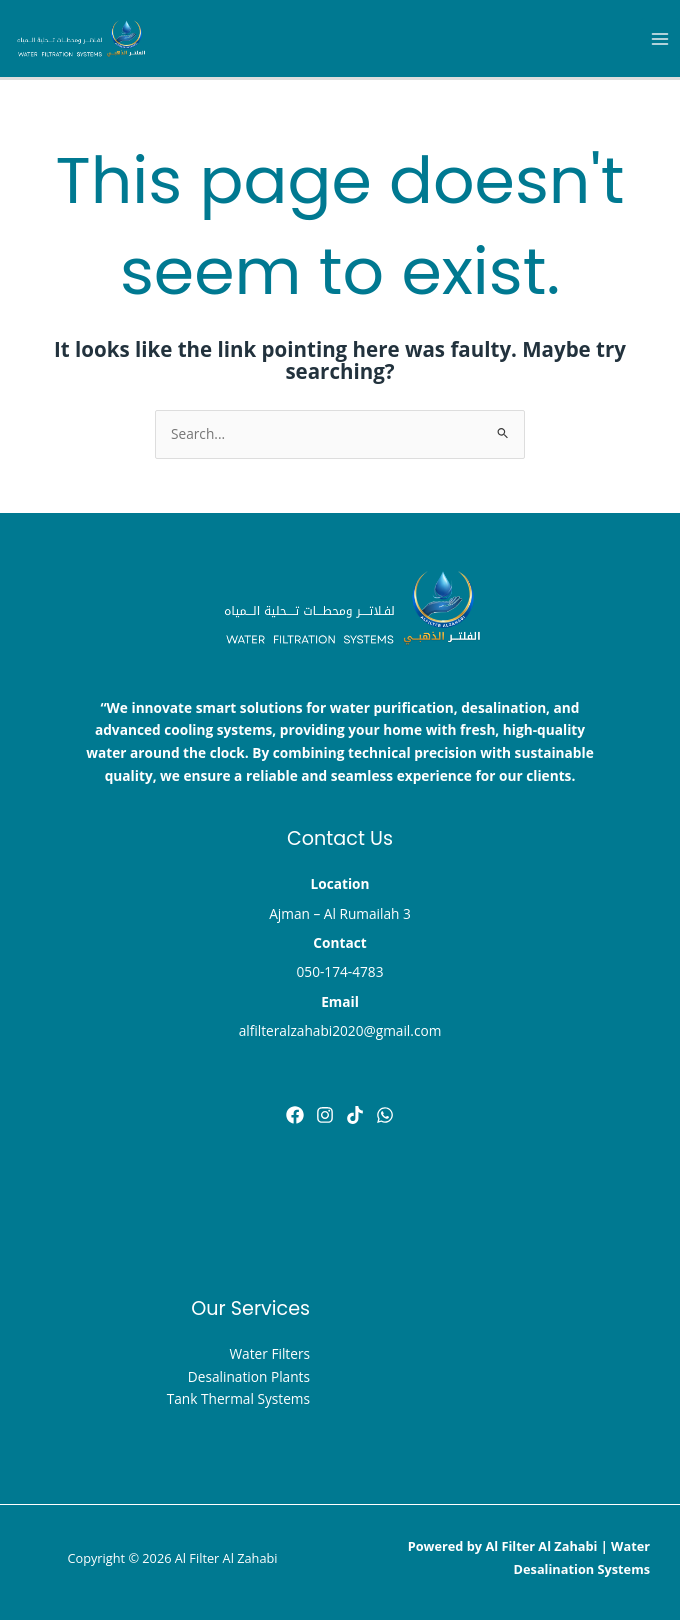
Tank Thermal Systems (238, 1398)
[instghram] (325, 1115)
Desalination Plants (249, 1376)
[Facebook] (295, 1115)
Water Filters (269, 1353)
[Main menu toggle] (660, 38)
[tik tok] (355, 1115)
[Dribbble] (385, 1115)
